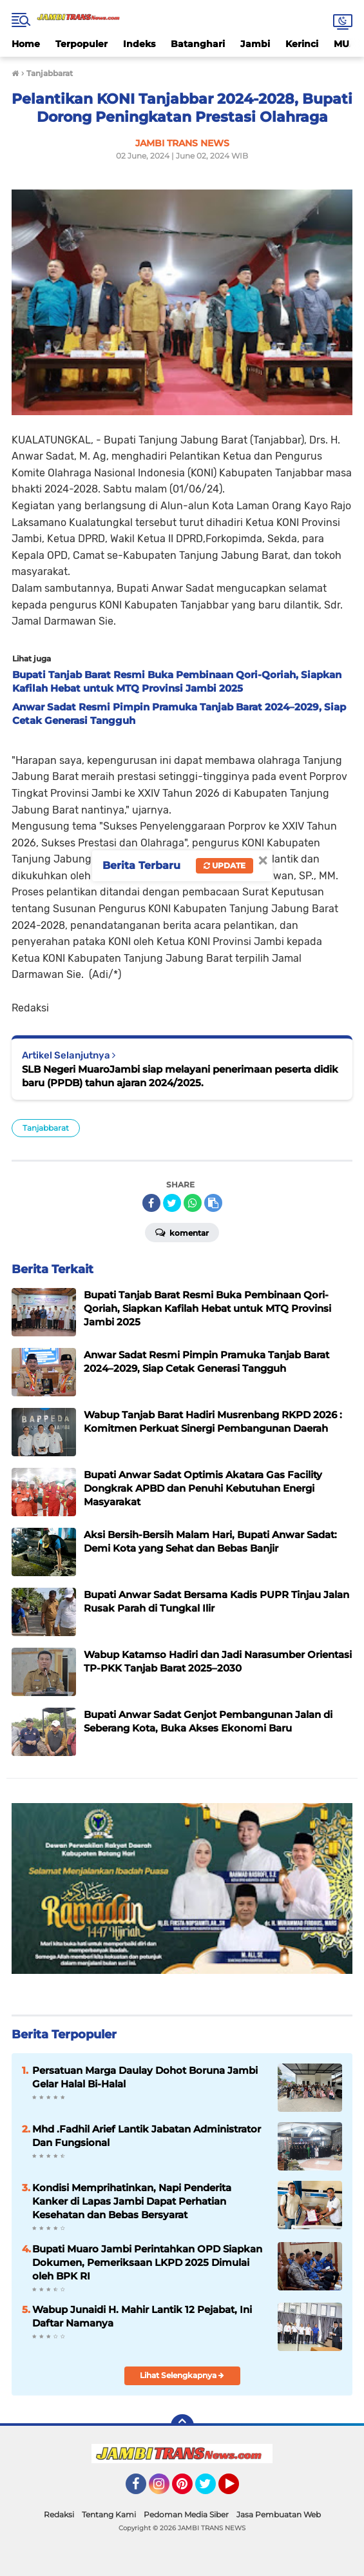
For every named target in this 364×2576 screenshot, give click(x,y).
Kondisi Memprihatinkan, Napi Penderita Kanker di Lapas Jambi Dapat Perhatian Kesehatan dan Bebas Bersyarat (131, 2201)
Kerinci (301, 44)
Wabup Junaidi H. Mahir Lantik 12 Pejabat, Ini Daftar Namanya (142, 2316)
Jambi (255, 44)
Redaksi (59, 2514)
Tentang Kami (109, 2514)
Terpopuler (81, 44)
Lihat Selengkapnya (182, 2375)
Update (224, 865)
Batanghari (198, 44)
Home (26, 44)
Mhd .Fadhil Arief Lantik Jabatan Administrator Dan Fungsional (146, 2136)
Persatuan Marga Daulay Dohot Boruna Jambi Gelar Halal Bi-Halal (145, 2077)
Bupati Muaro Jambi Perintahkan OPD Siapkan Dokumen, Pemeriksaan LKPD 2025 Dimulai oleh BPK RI (147, 2262)
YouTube (237, 2490)
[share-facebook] (151, 1203)
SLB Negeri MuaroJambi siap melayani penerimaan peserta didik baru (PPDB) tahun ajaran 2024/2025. (180, 1076)
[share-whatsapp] (193, 1203)
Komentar (182, 1232)
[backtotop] (182, 2425)
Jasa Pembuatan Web (278, 2514)
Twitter (211, 2490)
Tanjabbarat (46, 1128)
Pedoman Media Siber (186, 2514)
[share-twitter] (172, 1203)
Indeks (139, 44)
